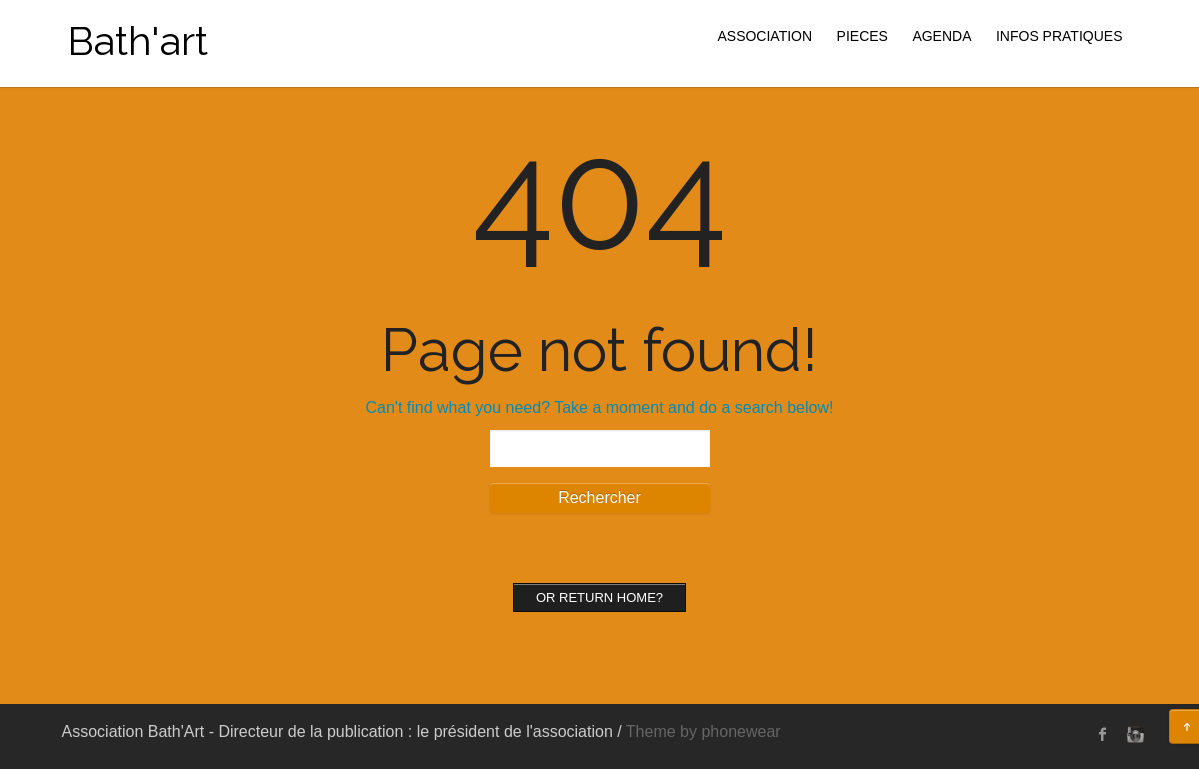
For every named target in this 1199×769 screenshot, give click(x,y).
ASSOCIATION (764, 36)
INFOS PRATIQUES (1059, 36)
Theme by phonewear (703, 731)
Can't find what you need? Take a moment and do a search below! (600, 407)
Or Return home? (599, 597)
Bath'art (137, 40)
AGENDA (941, 36)
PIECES (862, 36)
